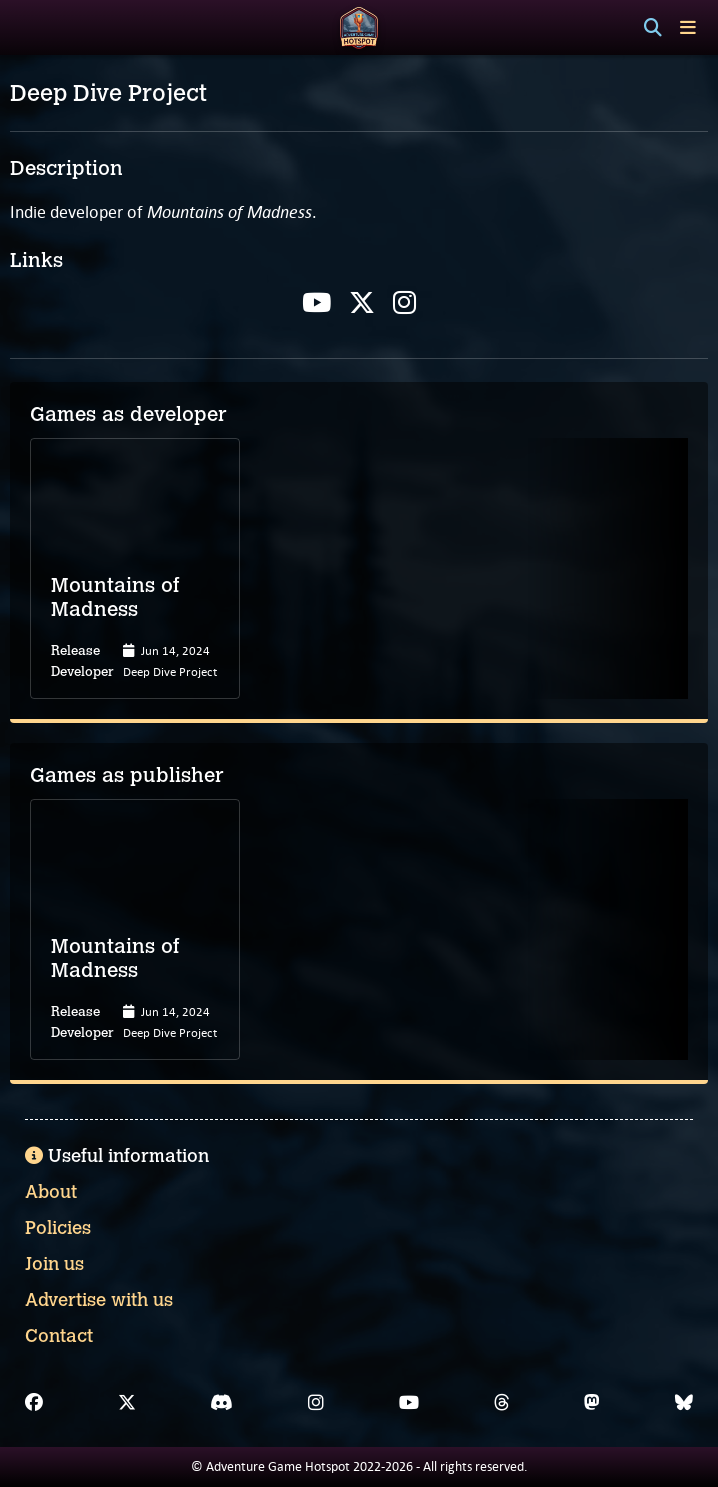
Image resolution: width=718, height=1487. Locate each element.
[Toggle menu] (688, 27)
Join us (54, 1264)
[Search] (653, 28)
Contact (59, 1336)
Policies (58, 1228)
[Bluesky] (684, 1403)
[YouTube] (409, 1403)
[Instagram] (316, 1403)
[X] (127, 1403)
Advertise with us (99, 1300)
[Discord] (221, 1403)
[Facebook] (34, 1403)
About (51, 1192)
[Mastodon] (592, 1403)
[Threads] (502, 1403)
